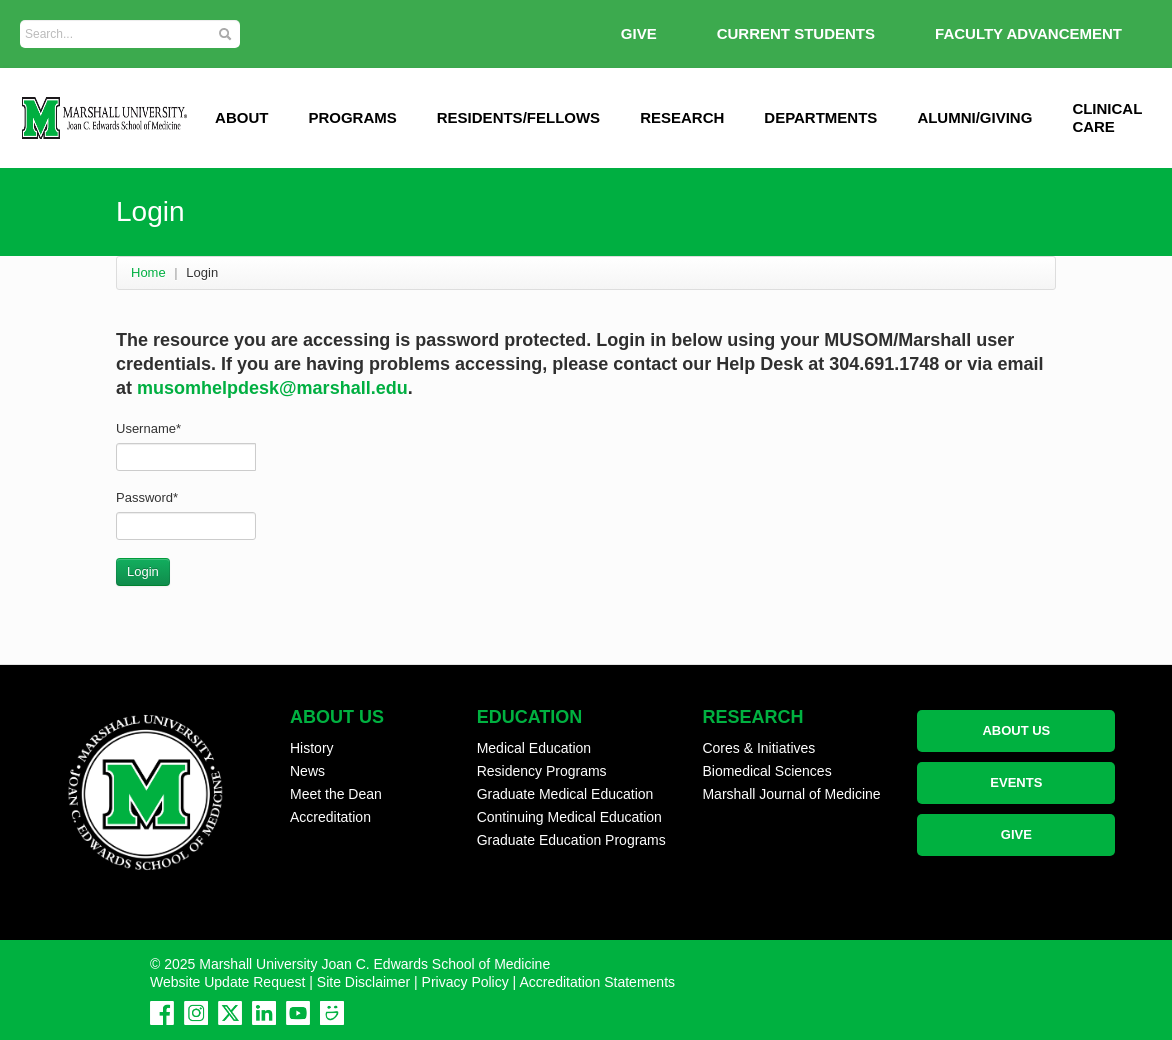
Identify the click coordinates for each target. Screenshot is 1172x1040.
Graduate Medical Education (565, 794)
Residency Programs (542, 771)
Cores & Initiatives (758, 748)
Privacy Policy (465, 982)
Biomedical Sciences (766, 771)
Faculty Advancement (1028, 33)
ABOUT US (1016, 730)
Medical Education (534, 748)
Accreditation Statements (597, 982)
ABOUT (241, 117)
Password (147, 497)
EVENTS (1016, 782)
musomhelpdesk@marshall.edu (272, 388)
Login (143, 571)
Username (148, 428)
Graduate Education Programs (571, 840)
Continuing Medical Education (569, 817)
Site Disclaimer (363, 982)
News (307, 771)
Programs (352, 117)
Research (682, 117)
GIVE (639, 33)
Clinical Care (1107, 117)
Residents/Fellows (518, 117)
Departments (820, 117)
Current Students (796, 33)
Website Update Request (227, 982)
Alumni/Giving (974, 117)
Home (148, 272)
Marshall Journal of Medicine (791, 794)
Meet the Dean (336, 794)
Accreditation (330, 817)
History (312, 748)
